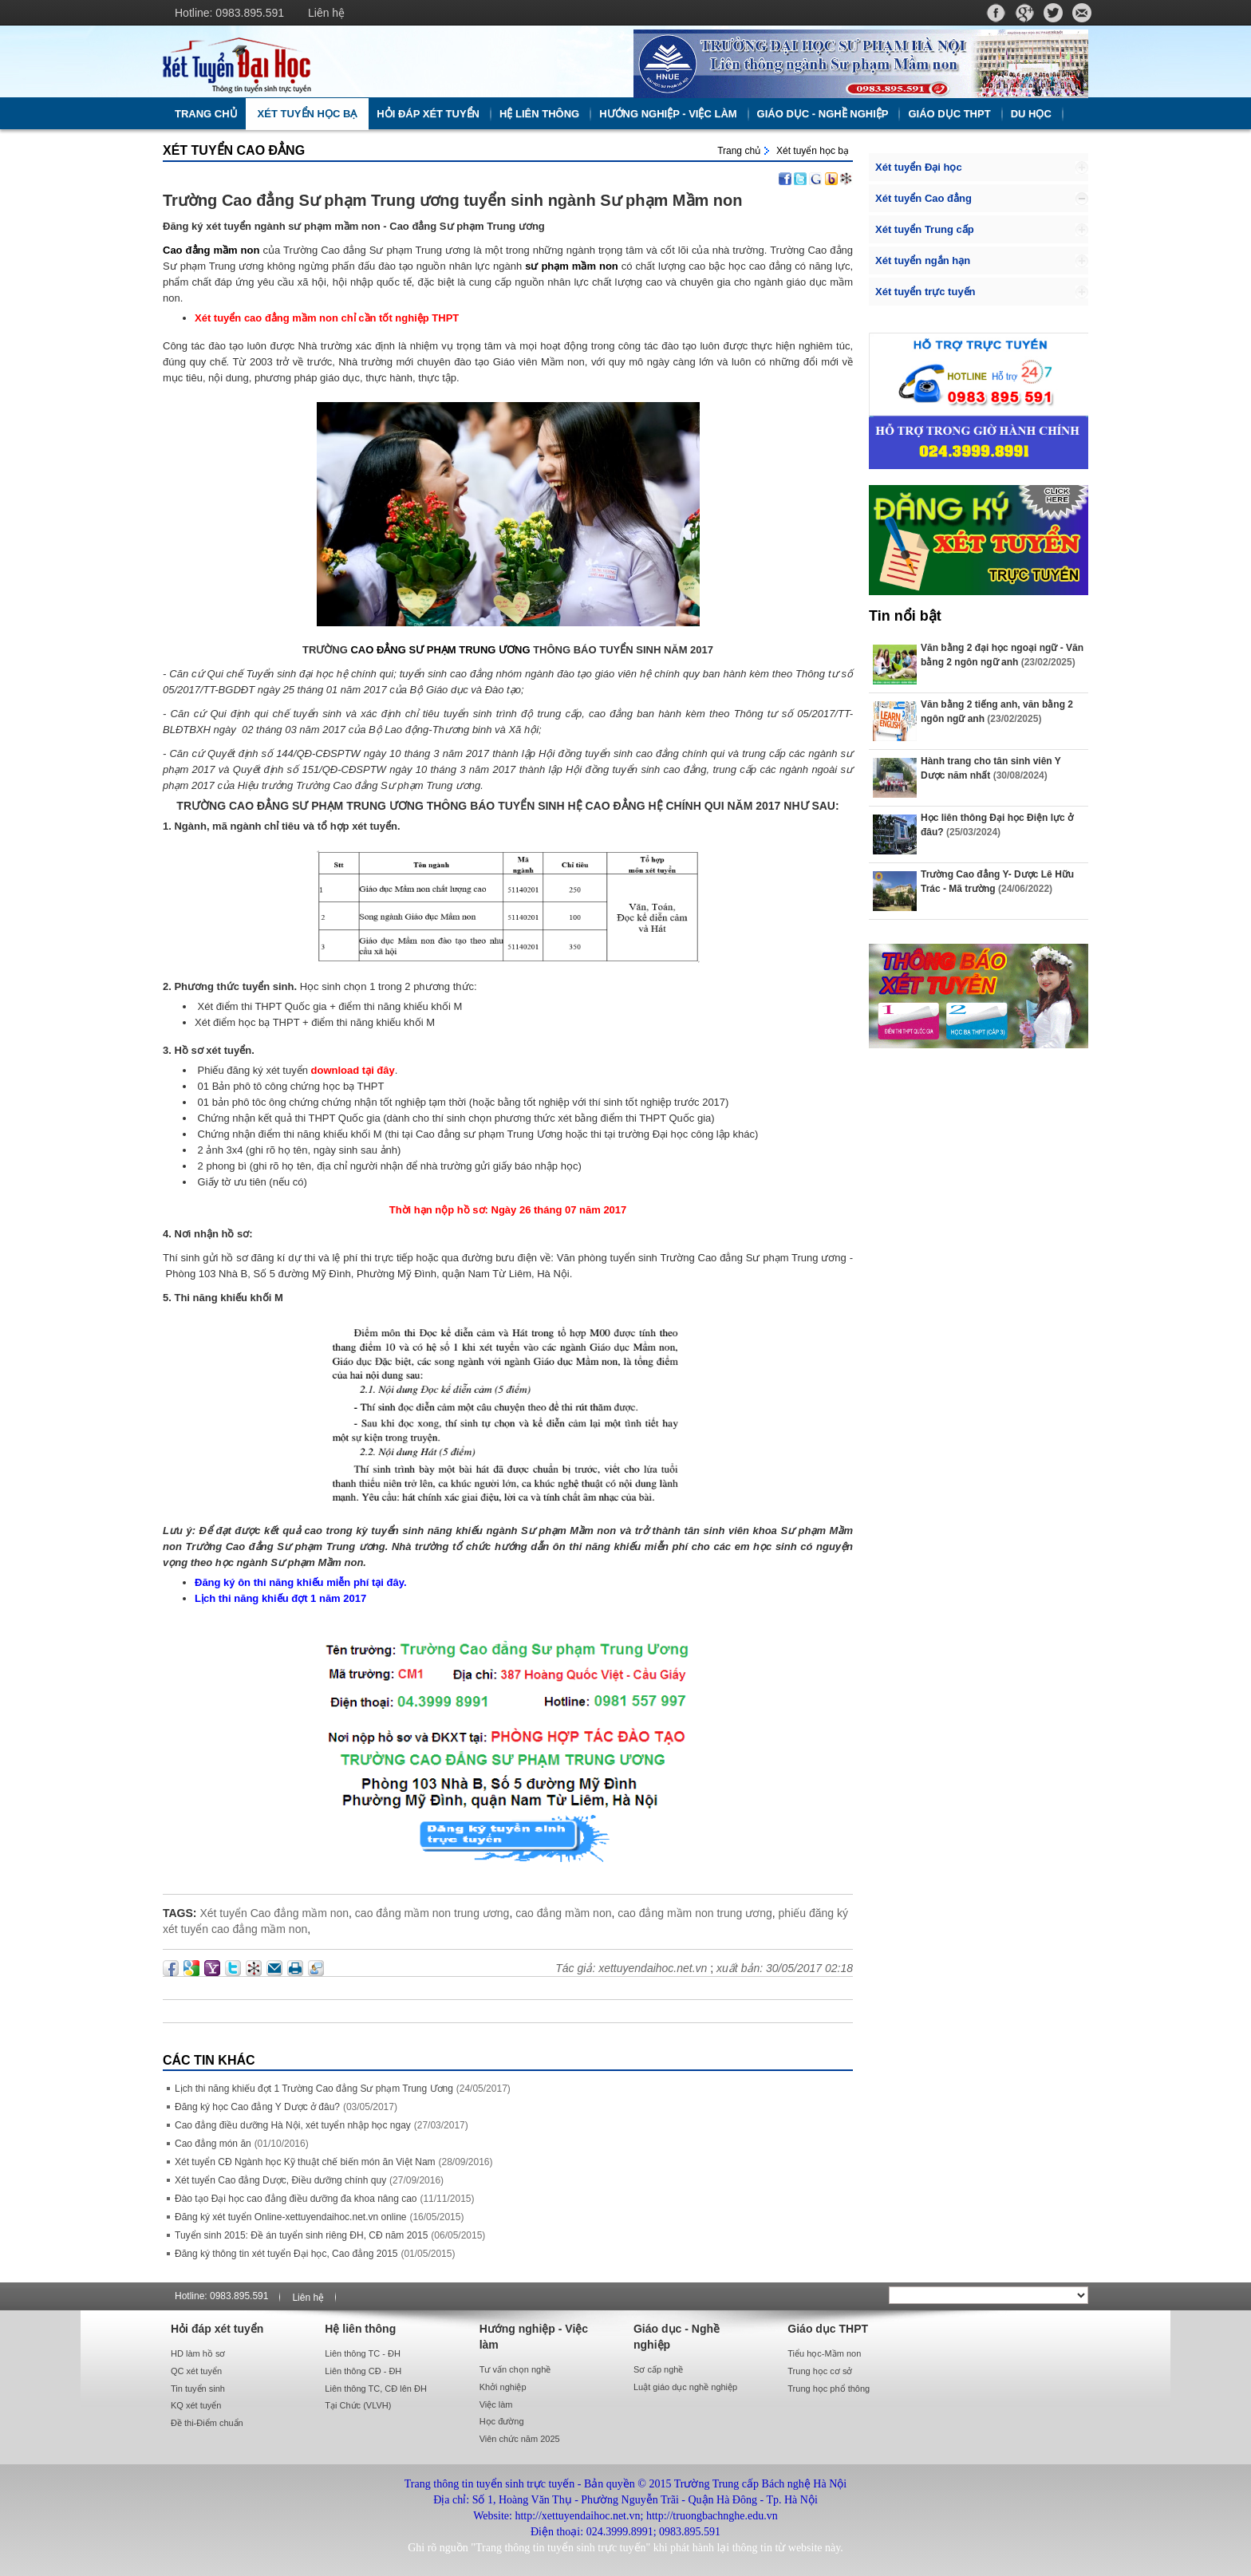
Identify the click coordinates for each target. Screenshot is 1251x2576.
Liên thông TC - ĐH (363, 2353)
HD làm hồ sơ (198, 2353)
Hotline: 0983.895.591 (229, 12)
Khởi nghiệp (503, 2387)
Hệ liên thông (539, 114)
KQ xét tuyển (196, 2405)
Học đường (501, 2421)
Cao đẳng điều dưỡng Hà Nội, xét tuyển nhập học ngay (293, 2125)
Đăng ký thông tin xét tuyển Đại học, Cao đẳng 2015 (286, 2253)
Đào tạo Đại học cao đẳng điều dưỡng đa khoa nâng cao (296, 2198)
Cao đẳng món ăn (213, 2143)
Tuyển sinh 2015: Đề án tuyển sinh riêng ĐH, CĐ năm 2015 (301, 2235)
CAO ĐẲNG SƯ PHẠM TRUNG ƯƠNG (440, 650)
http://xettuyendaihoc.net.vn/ (390, 61)
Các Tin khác (209, 2060)
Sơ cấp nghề (658, 2369)
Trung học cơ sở (819, 2371)
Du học (1031, 114)
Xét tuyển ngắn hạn (922, 260)
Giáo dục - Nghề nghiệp (823, 114)
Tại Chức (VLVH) (358, 2405)
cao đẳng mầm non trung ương (432, 1913)
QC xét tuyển (196, 2371)
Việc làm (496, 2404)
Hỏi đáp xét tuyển (428, 114)
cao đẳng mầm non (563, 1913)
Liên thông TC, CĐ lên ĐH (376, 2388)
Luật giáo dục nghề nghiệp (685, 2387)
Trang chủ (206, 114)
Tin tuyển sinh (198, 2388)
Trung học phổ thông (828, 2388)
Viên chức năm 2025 (519, 2439)
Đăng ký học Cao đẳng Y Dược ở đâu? (257, 2106)
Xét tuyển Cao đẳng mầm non (274, 1913)
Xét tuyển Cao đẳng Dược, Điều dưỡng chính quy (280, 2180)
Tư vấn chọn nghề (515, 2369)
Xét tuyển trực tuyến (925, 292)
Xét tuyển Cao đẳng (234, 150)
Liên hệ (326, 12)
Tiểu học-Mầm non (824, 2353)
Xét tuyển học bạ (307, 114)
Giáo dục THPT (949, 114)
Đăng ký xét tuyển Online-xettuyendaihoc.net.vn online (291, 2217)
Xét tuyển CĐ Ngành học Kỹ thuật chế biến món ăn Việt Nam (305, 2162)
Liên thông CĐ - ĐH (363, 2371)
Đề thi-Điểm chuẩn (207, 2423)
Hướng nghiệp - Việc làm (667, 114)
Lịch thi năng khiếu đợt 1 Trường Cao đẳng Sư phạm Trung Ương (314, 2088)
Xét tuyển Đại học (918, 167)
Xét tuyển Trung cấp (924, 229)
